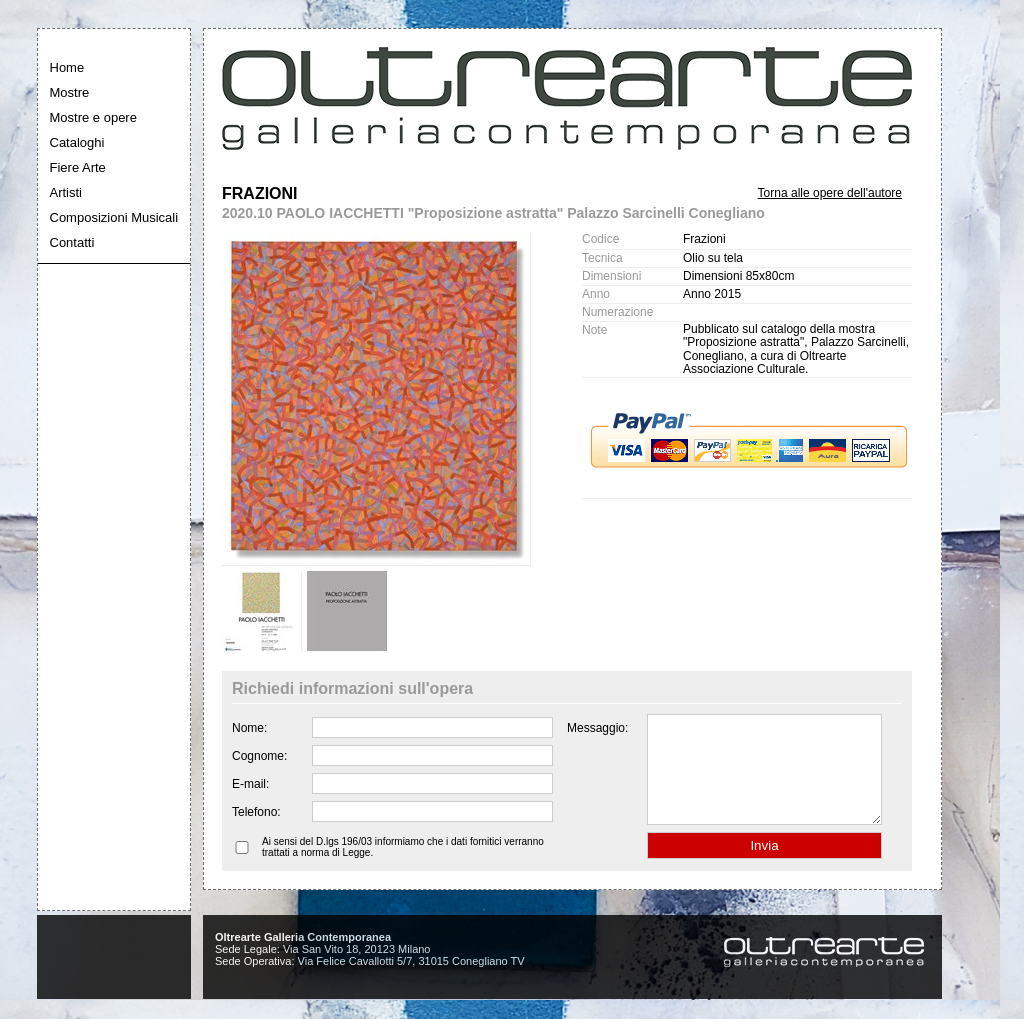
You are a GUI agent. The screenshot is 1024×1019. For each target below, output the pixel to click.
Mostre (70, 92)
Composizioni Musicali (114, 217)
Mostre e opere (93, 117)
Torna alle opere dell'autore (830, 193)
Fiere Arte (78, 167)
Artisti (66, 192)
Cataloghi (77, 142)
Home (67, 67)
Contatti (72, 242)
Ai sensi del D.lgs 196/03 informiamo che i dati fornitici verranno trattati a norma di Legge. (403, 868)
